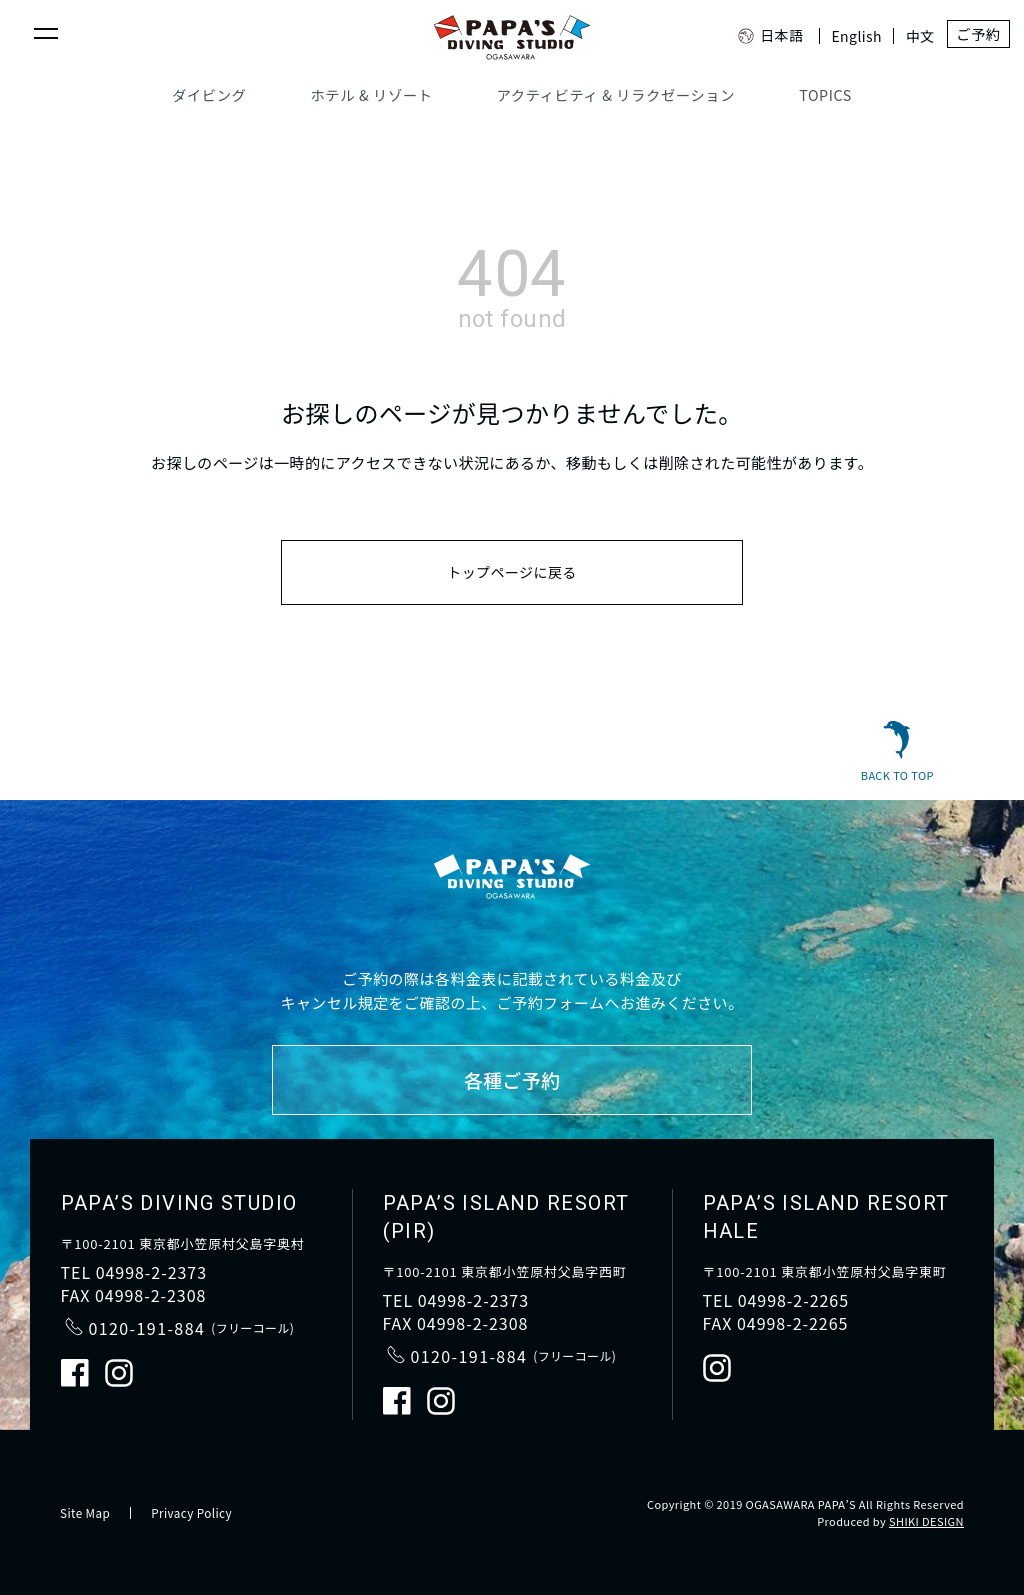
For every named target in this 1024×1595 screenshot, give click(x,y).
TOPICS (823, 95)
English (844, 36)
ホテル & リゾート (372, 95)
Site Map (85, 1512)
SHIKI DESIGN (926, 1521)
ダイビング (212, 95)
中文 (908, 36)
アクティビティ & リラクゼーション (615, 95)
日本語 (758, 35)
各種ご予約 (512, 1079)
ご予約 (969, 36)
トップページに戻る (512, 576)
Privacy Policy (193, 1512)
